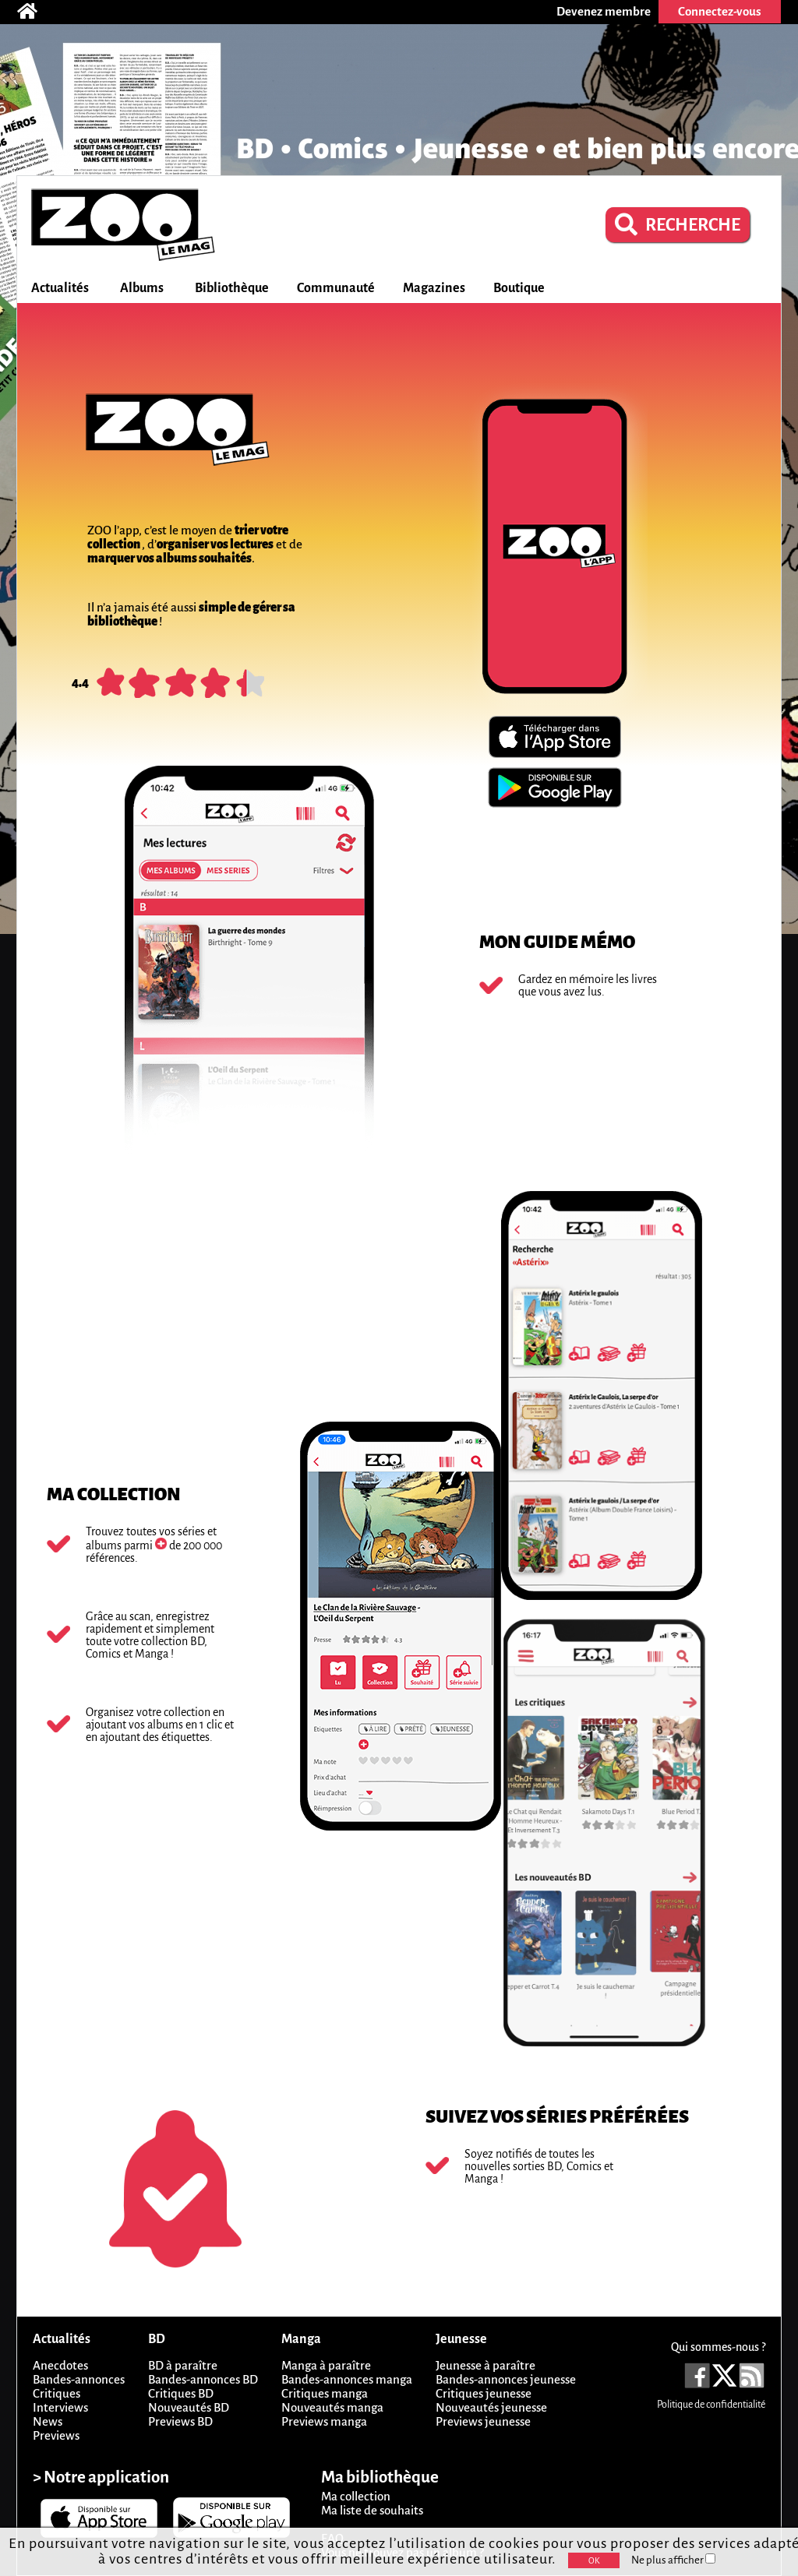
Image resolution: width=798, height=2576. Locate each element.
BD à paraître (182, 2365)
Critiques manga (324, 2393)
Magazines (434, 288)
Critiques (56, 2393)
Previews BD (180, 2421)
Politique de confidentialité (711, 2404)
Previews (56, 2435)
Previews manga (324, 2421)
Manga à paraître (326, 2365)
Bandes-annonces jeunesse (506, 2379)
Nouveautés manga (332, 2407)
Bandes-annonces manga (346, 2379)
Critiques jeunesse (483, 2393)
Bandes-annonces (79, 2379)
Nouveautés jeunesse (491, 2407)
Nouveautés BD (188, 2407)
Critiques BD (181, 2393)
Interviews (60, 2407)
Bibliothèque (232, 288)
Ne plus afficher (673, 2560)
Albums (142, 288)
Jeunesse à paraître (485, 2365)
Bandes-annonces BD (203, 2379)
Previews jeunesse (483, 2421)
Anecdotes (60, 2365)
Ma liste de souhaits (372, 2510)
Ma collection (355, 2496)
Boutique (519, 288)
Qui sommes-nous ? (718, 2347)
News (47, 2421)
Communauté (336, 288)
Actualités (60, 288)
